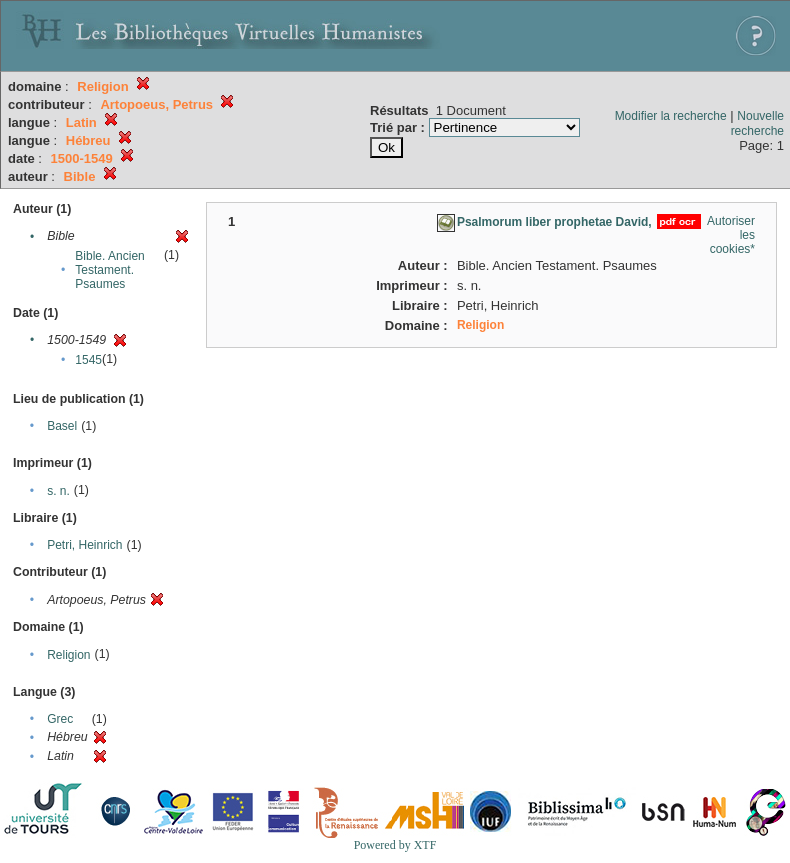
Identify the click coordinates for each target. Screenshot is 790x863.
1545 (88, 360)
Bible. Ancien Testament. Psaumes (109, 270)
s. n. (58, 491)
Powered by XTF (395, 845)
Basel (62, 426)
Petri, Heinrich (84, 545)
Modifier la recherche (671, 116)
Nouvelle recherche (757, 123)
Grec (60, 719)
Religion (68, 655)
